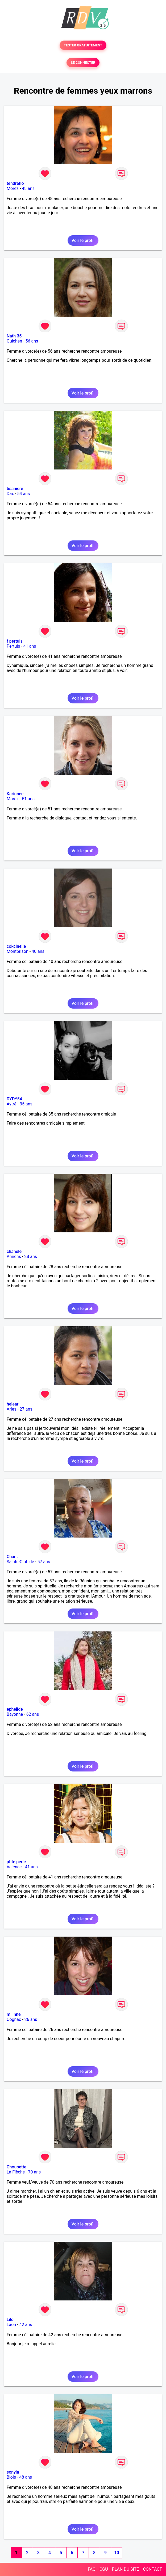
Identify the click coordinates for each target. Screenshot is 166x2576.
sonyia (13, 2472)
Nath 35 (14, 336)
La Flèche (16, 2172)
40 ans (38, 951)
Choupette (16, 2166)
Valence (14, 1866)
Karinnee (15, 793)
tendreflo (15, 183)
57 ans (43, 1561)
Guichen (14, 341)
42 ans (25, 2324)
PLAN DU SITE (125, 2569)
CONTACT (152, 2569)
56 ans (31, 341)
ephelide (15, 1709)
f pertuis (15, 641)
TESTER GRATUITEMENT (83, 45)
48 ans (28, 188)
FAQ (92, 2569)
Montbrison (17, 951)
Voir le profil (83, 240)
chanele (14, 1251)
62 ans (32, 1714)
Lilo (10, 2319)
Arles (11, 1409)
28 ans (30, 1256)
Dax (10, 493)
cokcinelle (16, 946)
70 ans (34, 2172)
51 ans (28, 798)
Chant (12, 1556)
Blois (11, 2477)
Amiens (14, 1256)
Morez (13, 188)
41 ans (29, 646)
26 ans (30, 2019)
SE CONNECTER (83, 63)
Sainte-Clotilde (20, 1561)
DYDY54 (14, 1098)
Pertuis (13, 646)
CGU (103, 2569)
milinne (14, 2014)
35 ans (26, 1103)
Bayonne (15, 1714)
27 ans (26, 1409)
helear (12, 1404)
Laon (11, 2324)
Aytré (11, 1103)
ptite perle (16, 1861)
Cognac (14, 2019)
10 (116, 2552)
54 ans (23, 493)
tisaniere (15, 488)
